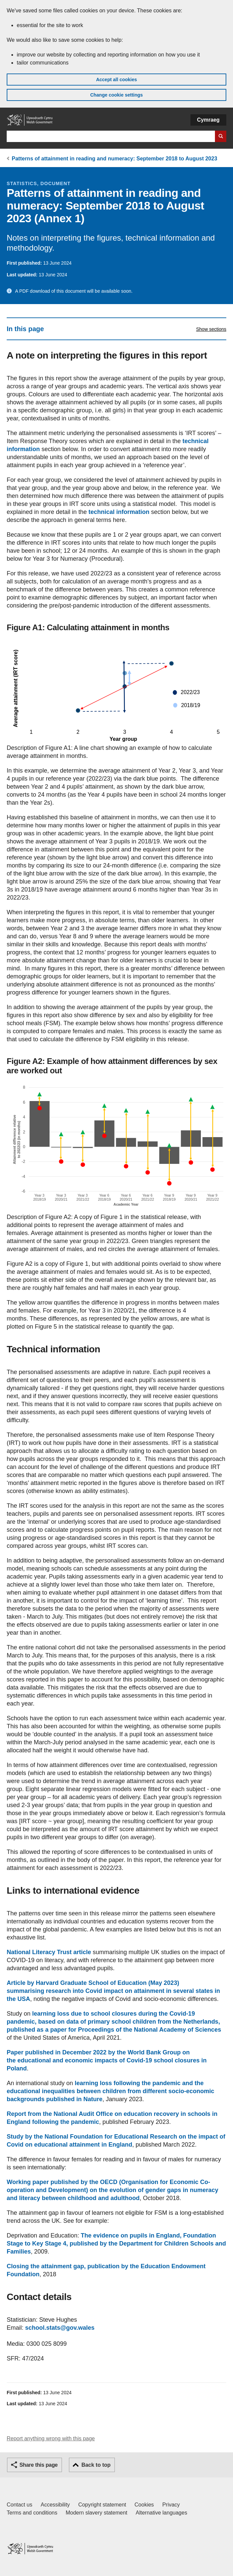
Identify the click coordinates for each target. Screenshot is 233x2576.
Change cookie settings (116, 95)
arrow (195, 786)
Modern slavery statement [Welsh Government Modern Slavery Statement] (96, 2513)
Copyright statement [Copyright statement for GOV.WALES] (102, 2504)
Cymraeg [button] (208, 120)
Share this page (38, 2465)
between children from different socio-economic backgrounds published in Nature (110, 2091)
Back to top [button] (95, 2465)
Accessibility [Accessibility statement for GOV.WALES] (55, 2504)
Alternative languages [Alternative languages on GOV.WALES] (161, 2513)
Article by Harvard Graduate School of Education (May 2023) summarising (113, 1991)
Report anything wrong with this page (51, 2438)
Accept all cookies (116, 79)
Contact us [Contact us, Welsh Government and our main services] (19, 2504)
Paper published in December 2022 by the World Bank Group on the (107, 2060)
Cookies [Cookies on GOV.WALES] (144, 2504)
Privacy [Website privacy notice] (171, 2504)
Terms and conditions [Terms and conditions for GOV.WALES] (32, 2513)
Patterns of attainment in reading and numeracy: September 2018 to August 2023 (114, 158)
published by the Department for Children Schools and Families (116, 2243)
